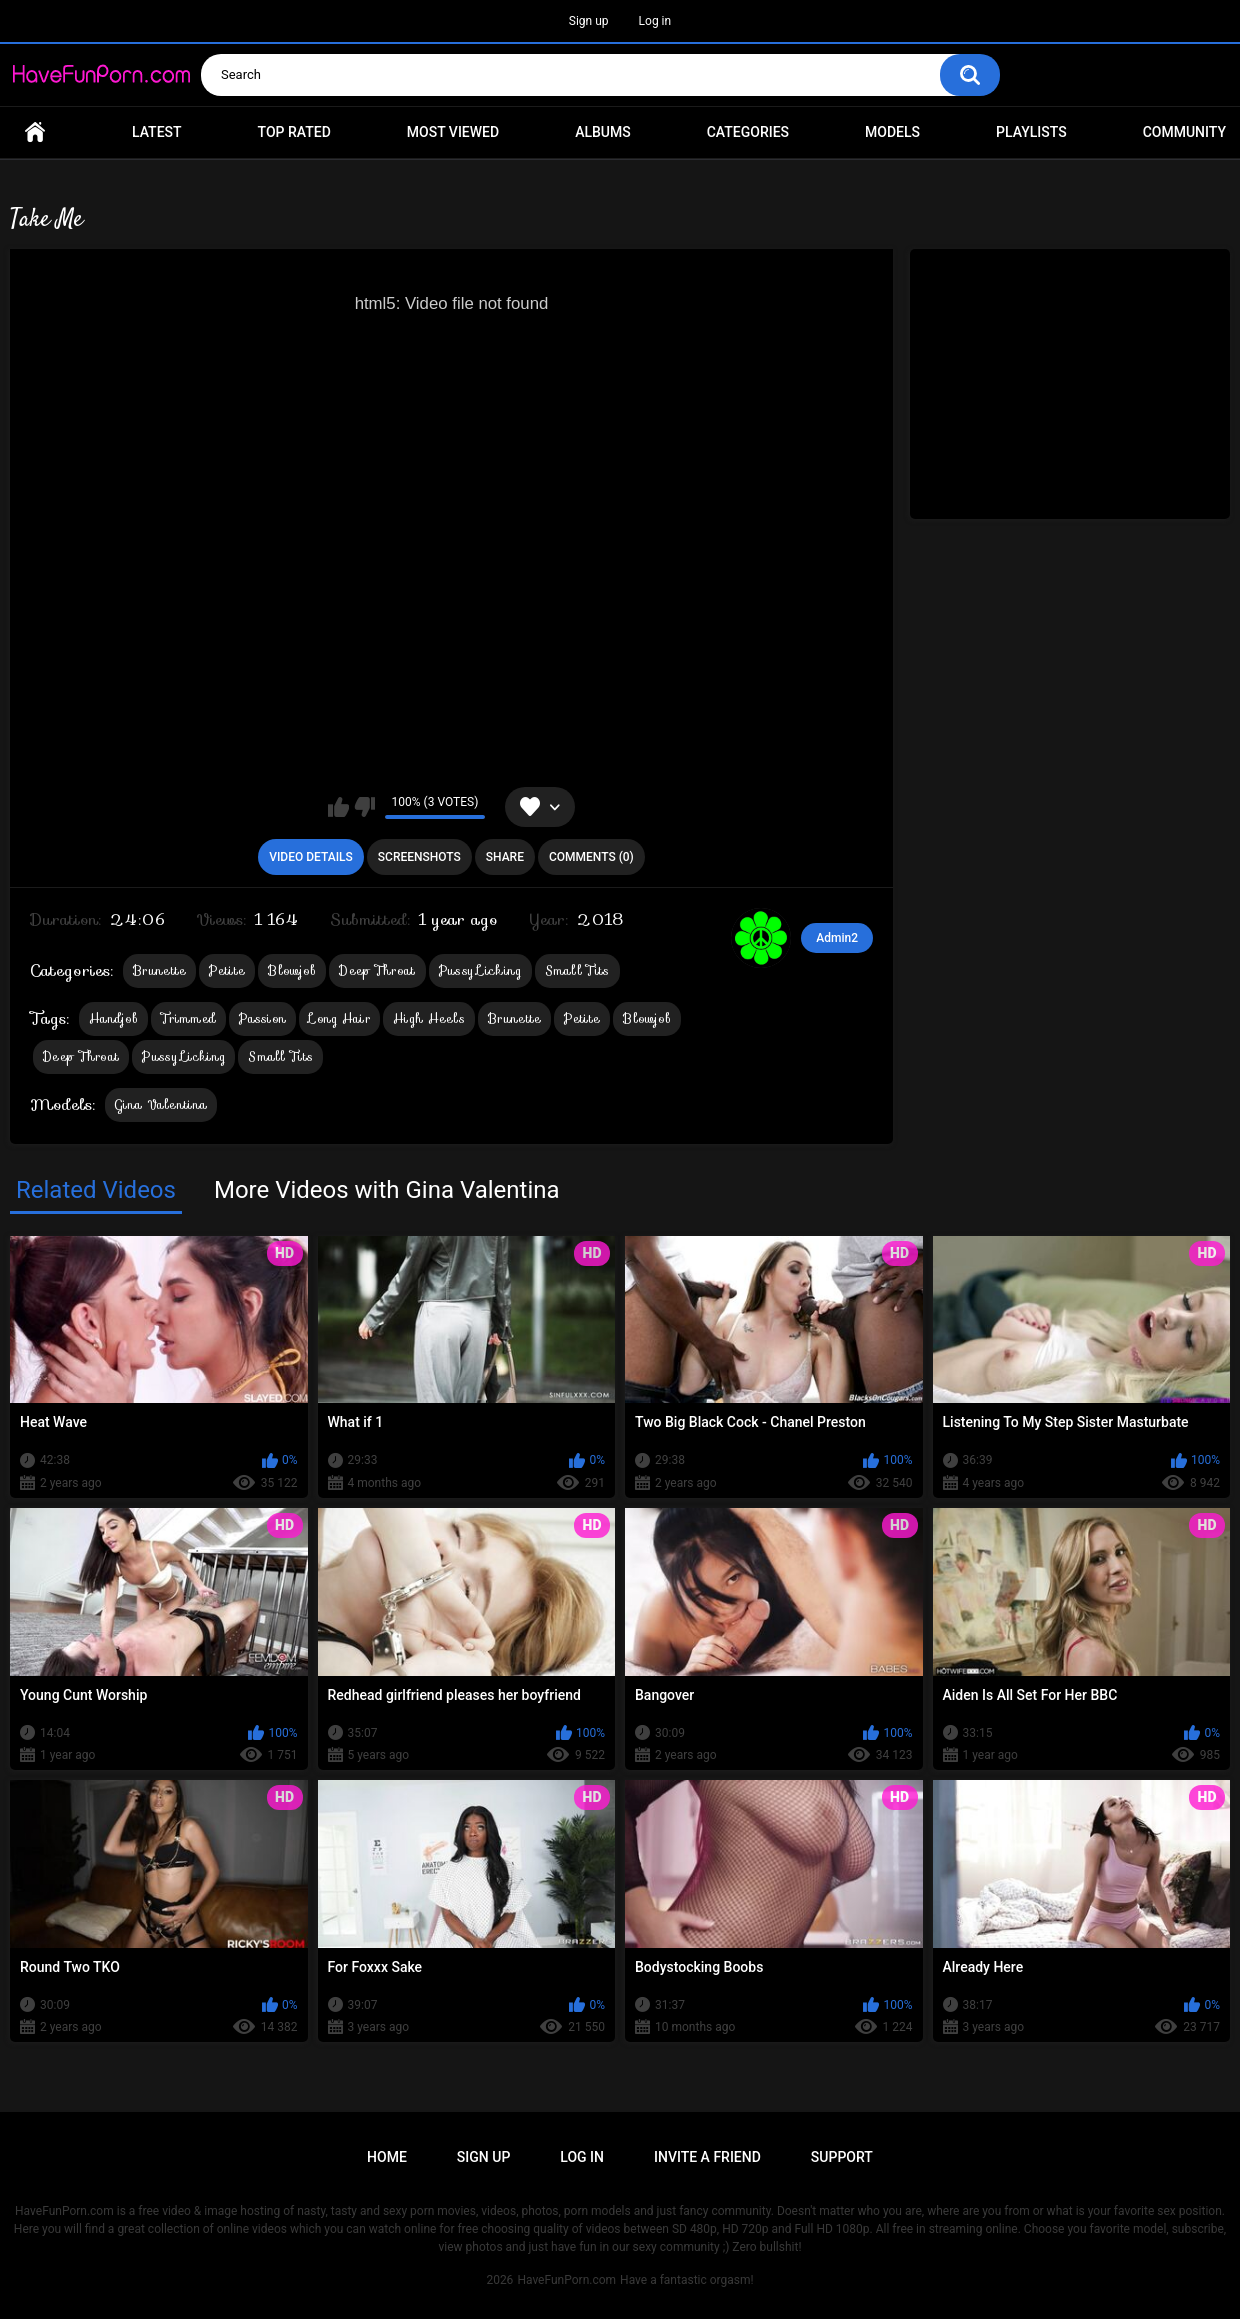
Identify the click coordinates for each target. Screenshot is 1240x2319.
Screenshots (419, 857)
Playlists (1031, 132)
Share (505, 857)
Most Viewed (453, 132)
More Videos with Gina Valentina (387, 1190)
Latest (157, 132)
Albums (603, 132)
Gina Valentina (161, 1104)
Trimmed (188, 1018)
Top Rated (294, 132)
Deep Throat (377, 970)
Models (892, 132)
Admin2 (837, 938)
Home (35, 132)
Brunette (159, 970)
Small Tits (577, 970)
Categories (748, 132)
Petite (227, 970)
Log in (655, 21)
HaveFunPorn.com (566, 2280)
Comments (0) (591, 857)
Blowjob (292, 970)
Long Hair (339, 1018)
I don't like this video (364, 807)
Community (1184, 132)
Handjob (113, 1018)
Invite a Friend (707, 2157)
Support (842, 2157)
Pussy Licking (480, 970)
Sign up (589, 21)
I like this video (338, 807)
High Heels (429, 1018)
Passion (262, 1018)
